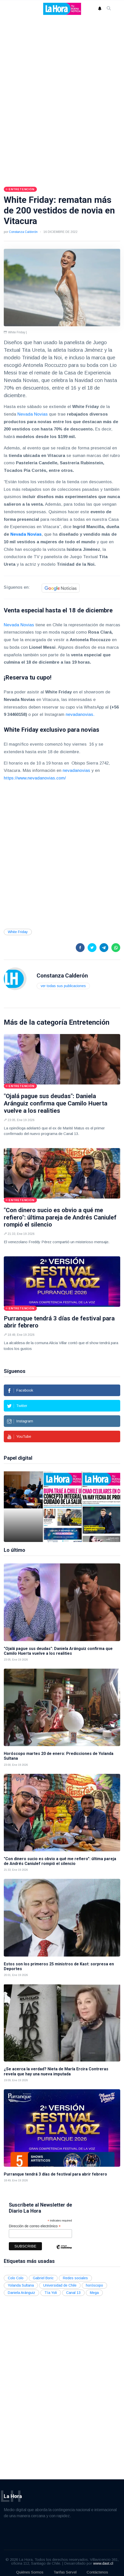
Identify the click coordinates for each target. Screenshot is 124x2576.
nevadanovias (76, 770)
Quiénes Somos (29, 2572)
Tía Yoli (50, 2293)
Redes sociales (75, 2278)
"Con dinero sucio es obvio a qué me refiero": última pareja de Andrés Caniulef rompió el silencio (60, 1217)
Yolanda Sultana (21, 2285)
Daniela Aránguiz (21, 2293)
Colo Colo (15, 2278)
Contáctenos (97, 2572)
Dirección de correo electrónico (35, 2226)
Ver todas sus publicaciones (63, 986)
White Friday (18, 932)
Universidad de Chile (60, 2285)
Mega (94, 2293)
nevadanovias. (81, 714)
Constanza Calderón (23, 232)
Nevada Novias (32, 414)
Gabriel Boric (43, 2278)
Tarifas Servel (65, 2572)
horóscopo (94, 2285)
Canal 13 (73, 2293)
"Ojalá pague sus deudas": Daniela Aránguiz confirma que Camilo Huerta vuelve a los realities (55, 1103)
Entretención (89, 1022)
